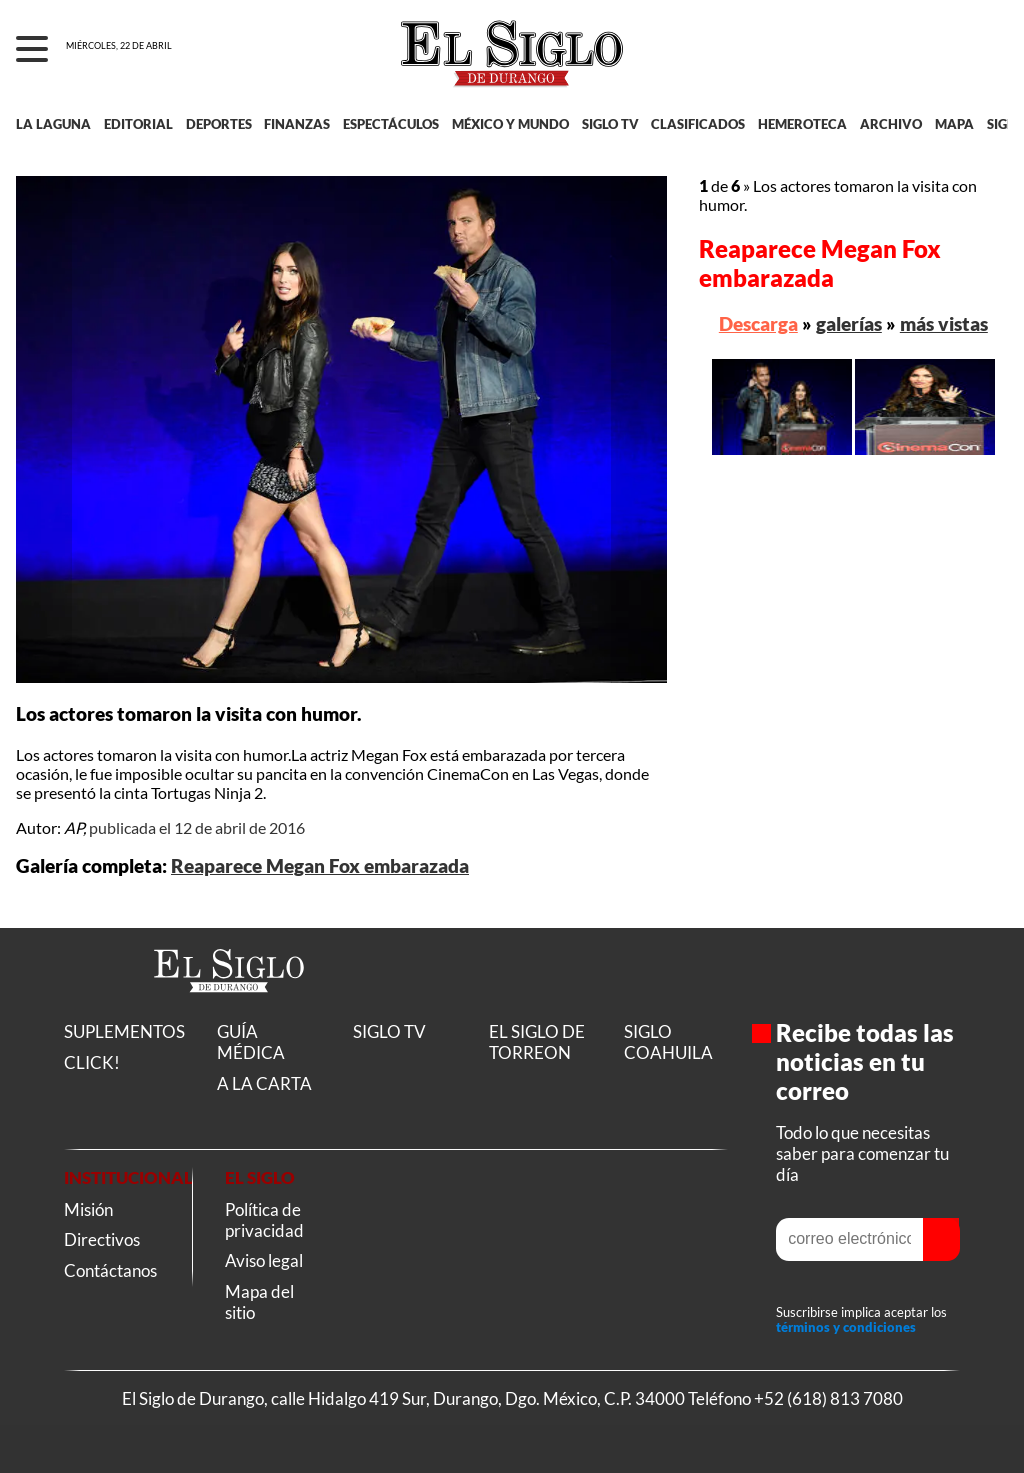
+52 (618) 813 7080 (828, 1398)
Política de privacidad (264, 1220)
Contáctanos (110, 1270)
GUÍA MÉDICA (251, 1042)
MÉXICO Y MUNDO (510, 124)
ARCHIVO (891, 124)
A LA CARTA (264, 1083)
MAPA (954, 124)
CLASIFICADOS (698, 124)
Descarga (758, 323)
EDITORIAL (138, 124)
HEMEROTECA (802, 124)
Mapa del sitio (259, 1302)
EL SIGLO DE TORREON (537, 1042)
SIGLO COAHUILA (668, 1042)
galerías (849, 323)
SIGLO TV (610, 124)
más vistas (944, 323)
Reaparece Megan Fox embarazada (320, 866)
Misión (88, 1209)
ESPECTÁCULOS (391, 124)
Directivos (102, 1239)
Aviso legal (264, 1260)
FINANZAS (297, 124)
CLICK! (92, 1062)
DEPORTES (219, 124)
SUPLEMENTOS (124, 1031)
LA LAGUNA (53, 124)
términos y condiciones (846, 1328)
